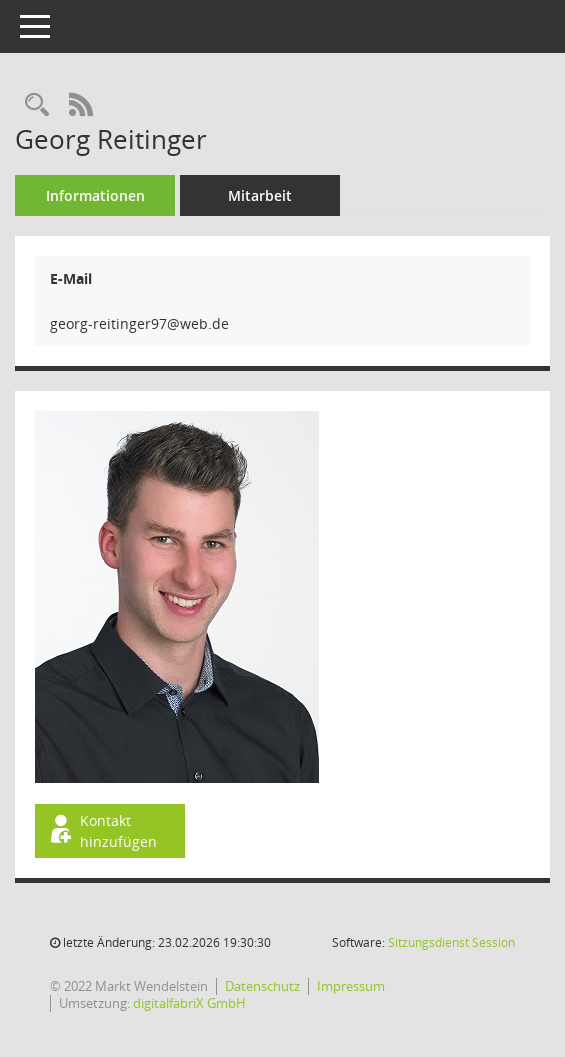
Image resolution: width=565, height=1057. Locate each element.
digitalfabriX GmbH (189, 1003)
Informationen (95, 195)
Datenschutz (262, 986)
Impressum (351, 986)
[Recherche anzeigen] (37, 105)
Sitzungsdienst (451, 942)
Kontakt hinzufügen (102, 831)
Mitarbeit (260, 195)
